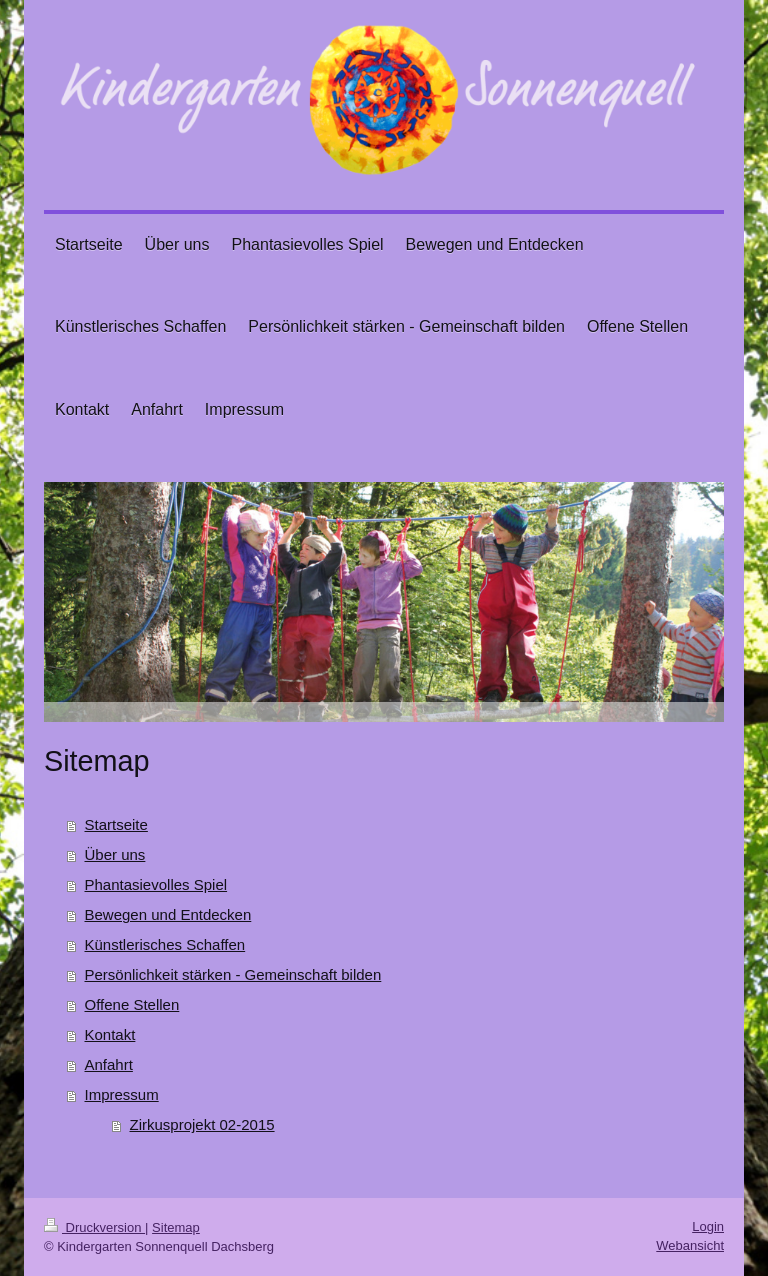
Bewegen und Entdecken (168, 914)
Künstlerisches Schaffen (165, 944)
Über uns (115, 854)
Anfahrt (109, 1064)
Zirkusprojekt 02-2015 (202, 1124)
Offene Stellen (132, 1004)
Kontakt (110, 1034)
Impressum (122, 1094)
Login (708, 1226)
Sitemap (176, 1227)
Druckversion (94, 1227)
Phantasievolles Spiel (156, 884)
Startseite (116, 824)
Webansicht (690, 1245)
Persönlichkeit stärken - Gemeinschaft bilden (233, 974)
